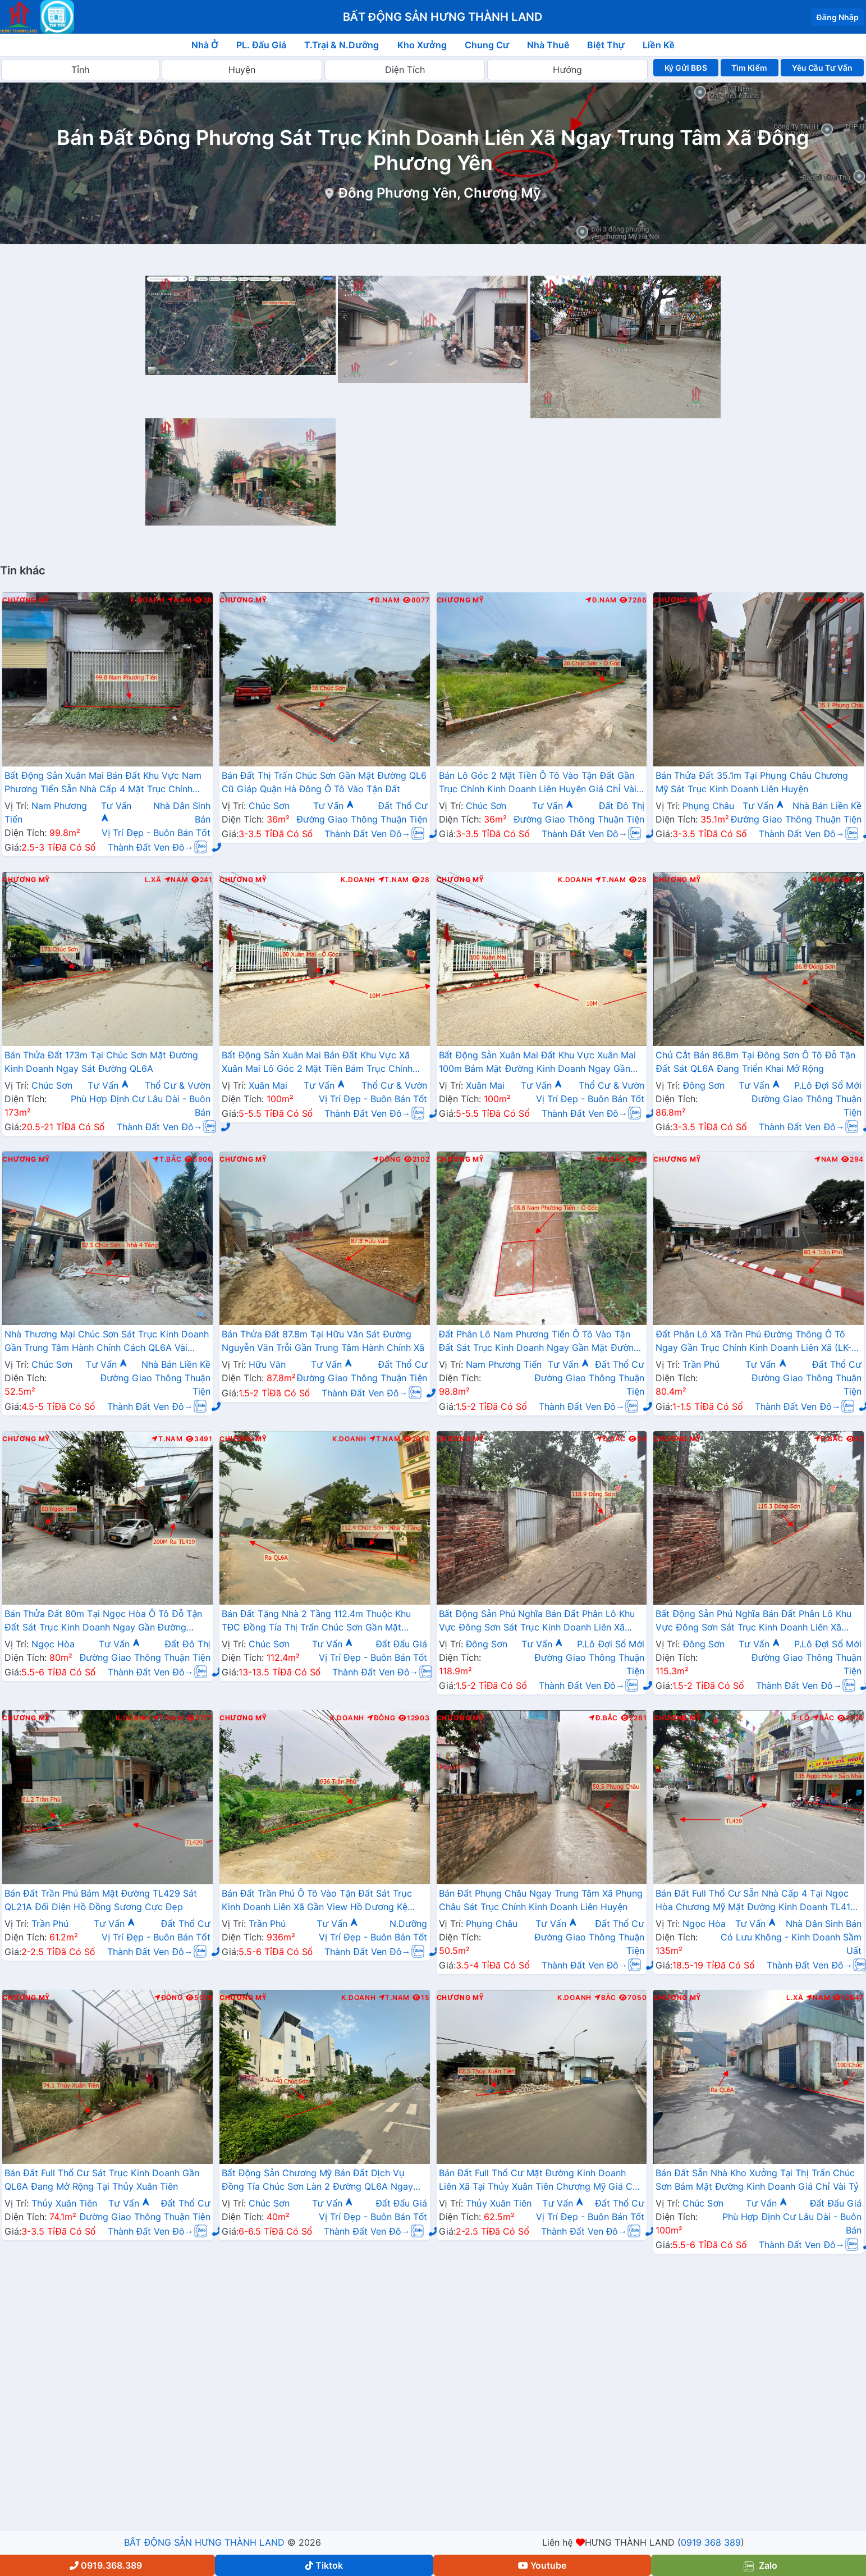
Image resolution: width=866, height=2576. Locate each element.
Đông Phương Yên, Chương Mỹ (439, 193)
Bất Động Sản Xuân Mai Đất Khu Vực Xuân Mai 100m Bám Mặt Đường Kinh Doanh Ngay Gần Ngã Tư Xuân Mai (537, 1062)
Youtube (542, 2565)
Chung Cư (487, 45)
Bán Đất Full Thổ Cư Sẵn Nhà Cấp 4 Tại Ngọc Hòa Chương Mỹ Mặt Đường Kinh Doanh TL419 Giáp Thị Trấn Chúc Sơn (756, 1901)
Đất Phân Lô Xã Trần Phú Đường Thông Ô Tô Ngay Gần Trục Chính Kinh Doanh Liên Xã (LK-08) (753, 1341)
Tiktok (324, 2565)
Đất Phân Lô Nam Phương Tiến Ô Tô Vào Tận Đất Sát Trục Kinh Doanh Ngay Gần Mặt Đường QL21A (539, 1341)
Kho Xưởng (422, 45)
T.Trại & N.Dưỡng (341, 45)
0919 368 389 (711, 2542)
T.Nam (819, 600)
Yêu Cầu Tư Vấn (822, 67)
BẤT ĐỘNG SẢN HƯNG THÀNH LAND (204, 2542)
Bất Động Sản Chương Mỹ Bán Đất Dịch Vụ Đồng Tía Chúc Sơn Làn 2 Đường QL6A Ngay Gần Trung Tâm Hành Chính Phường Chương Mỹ (323, 2180)
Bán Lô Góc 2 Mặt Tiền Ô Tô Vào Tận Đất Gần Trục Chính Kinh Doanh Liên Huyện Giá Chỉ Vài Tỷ (537, 783)
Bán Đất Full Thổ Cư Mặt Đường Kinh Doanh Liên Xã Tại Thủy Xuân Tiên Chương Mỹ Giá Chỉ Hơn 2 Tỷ (539, 2180)
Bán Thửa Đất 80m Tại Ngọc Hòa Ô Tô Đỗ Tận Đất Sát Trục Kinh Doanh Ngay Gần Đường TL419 (103, 1621)
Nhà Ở (204, 45)
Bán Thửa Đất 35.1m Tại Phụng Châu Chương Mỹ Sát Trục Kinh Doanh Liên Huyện (752, 782)
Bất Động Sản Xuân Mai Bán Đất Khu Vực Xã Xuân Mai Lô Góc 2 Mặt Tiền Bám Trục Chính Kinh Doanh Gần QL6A (317, 1062)
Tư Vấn (334, 805)
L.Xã (153, 879)
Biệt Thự (606, 45)
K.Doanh (147, 600)
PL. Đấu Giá (261, 45)
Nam (179, 600)
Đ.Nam (384, 600)
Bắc (824, 1718)
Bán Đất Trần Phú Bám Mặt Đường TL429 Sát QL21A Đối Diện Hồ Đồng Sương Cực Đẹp (100, 1900)
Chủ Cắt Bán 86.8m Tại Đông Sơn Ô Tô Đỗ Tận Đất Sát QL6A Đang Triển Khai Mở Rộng (755, 1061)
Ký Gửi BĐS (686, 67)
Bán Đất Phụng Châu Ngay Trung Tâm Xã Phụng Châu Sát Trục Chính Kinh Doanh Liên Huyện (541, 1900)
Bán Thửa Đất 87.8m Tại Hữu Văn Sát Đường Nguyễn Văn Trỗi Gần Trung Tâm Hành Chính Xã (323, 1340)
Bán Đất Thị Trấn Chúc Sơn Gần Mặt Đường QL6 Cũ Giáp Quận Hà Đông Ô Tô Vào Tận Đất (324, 782)
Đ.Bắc (610, 1159)
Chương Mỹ (26, 600)
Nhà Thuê (548, 45)
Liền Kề (659, 45)
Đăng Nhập (837, 17)
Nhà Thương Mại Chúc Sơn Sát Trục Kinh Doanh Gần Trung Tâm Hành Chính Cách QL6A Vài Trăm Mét (106, 1341)
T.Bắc (167, 1159)
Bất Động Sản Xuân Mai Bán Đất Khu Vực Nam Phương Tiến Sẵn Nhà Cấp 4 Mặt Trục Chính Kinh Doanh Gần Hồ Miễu (102, 783)
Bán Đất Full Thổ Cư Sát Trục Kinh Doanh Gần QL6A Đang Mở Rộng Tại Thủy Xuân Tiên (101, 2179)
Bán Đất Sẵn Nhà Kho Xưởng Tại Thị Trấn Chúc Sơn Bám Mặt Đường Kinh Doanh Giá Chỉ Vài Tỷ (757, 2179)
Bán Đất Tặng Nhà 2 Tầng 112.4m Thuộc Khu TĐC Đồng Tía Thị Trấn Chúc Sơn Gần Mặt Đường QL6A (316, 1621)
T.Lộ (800, 1718)
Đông (825, 879)
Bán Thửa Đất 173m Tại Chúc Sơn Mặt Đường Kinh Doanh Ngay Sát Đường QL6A (101, 1061)
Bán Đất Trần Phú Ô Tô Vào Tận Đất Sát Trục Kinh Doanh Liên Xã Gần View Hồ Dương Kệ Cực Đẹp (317, 1901)
